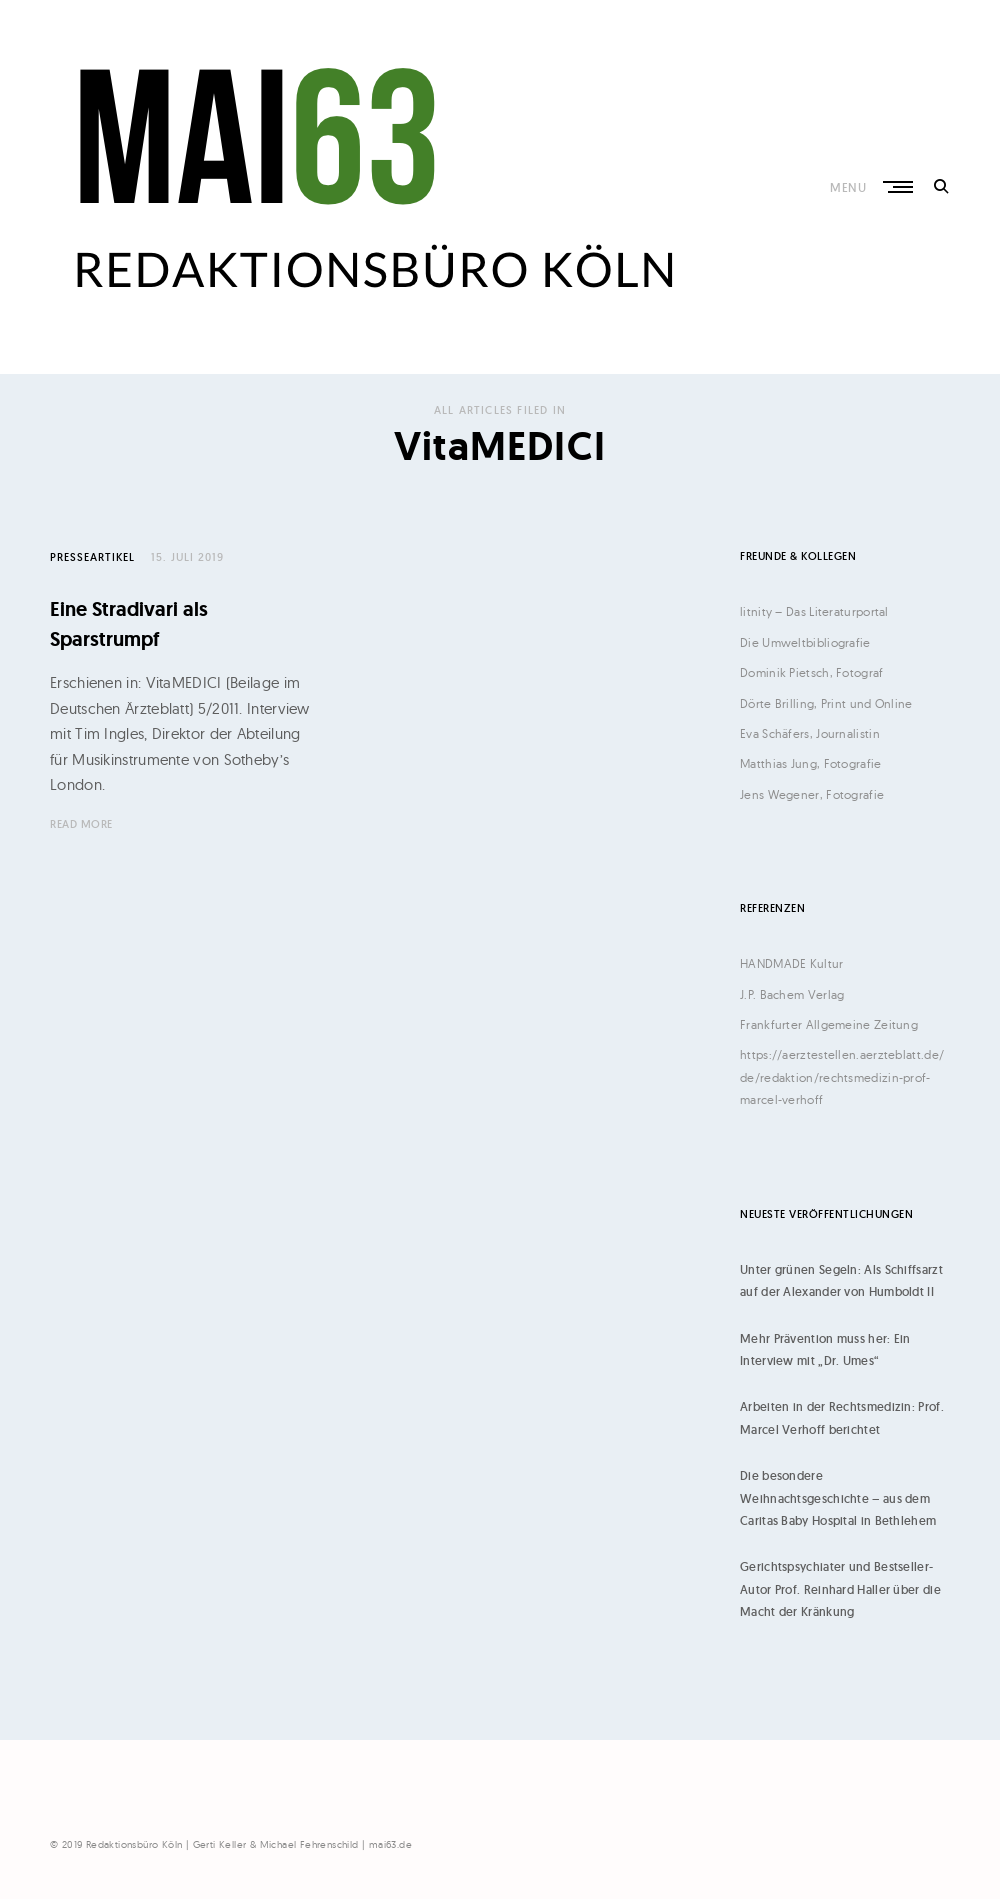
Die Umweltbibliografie (805, 642)
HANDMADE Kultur (792, 963)
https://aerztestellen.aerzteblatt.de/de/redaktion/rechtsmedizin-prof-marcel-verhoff (842, 1077)
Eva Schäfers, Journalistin (810, 733)
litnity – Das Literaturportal (814, 611)
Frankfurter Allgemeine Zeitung (829, 1024)
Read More (81, 824)
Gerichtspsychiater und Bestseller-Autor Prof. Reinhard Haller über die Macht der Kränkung (840, 1589)
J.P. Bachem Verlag (792, 994)
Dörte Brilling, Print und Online (826, 703)
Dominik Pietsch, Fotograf (812, 672)
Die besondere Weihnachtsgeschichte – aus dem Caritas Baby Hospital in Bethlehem (838, 1498)
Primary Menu (896, 187)
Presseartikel (92, 557)
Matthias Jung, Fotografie (811, 763)
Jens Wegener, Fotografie (812, 794)
